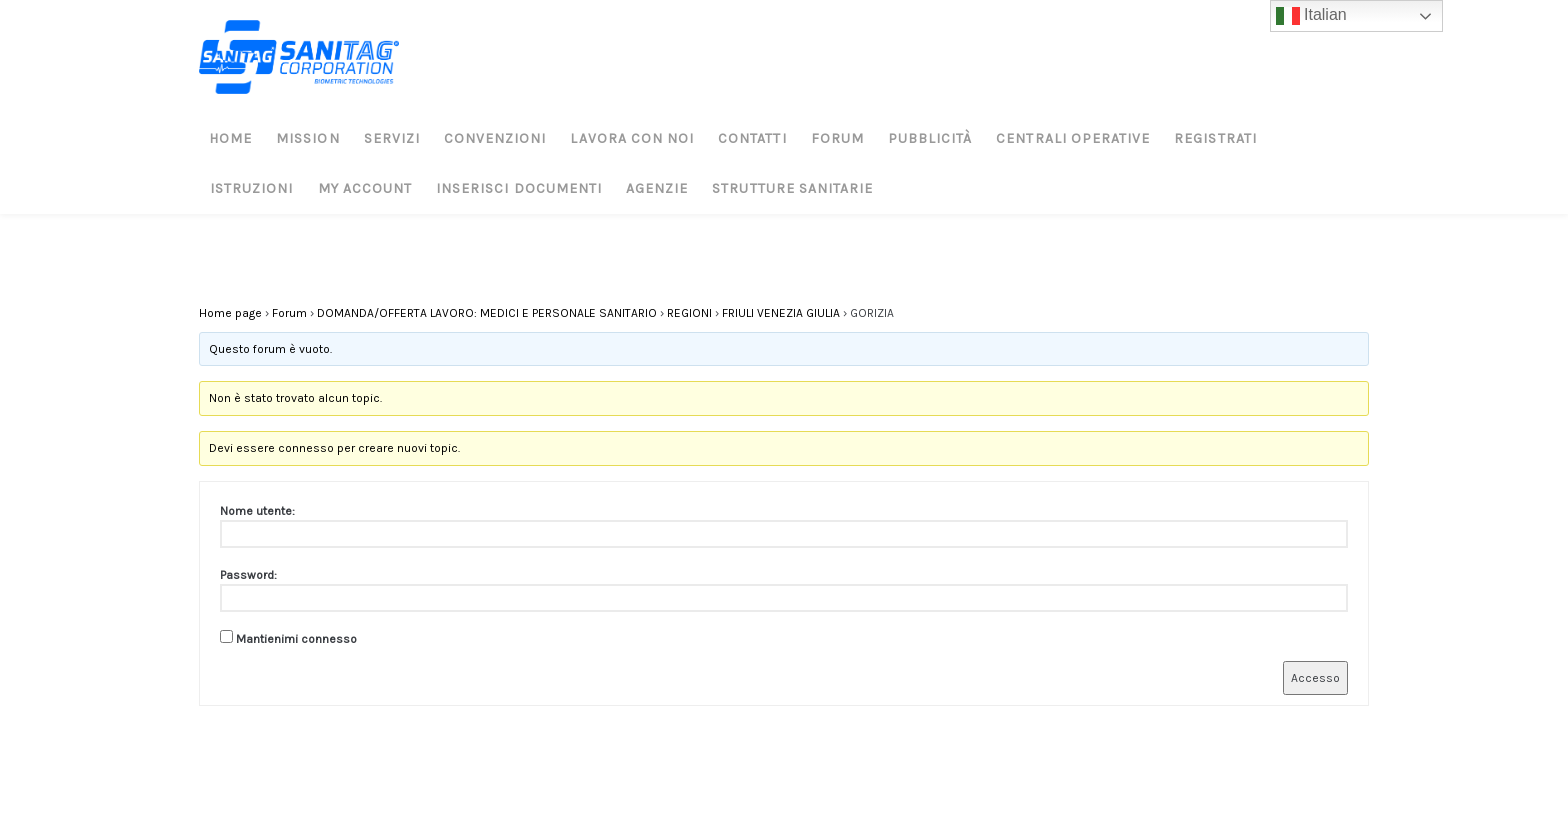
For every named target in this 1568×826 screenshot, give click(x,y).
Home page (230, 313)
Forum (289, 313)
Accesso (1315, 678)
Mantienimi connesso (296, 639)
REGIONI (689, 313)
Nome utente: (257, 511)
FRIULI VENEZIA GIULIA (781, 313)
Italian (1311, 16)
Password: (248, 575)
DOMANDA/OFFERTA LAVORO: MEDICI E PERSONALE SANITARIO (487, 313)
